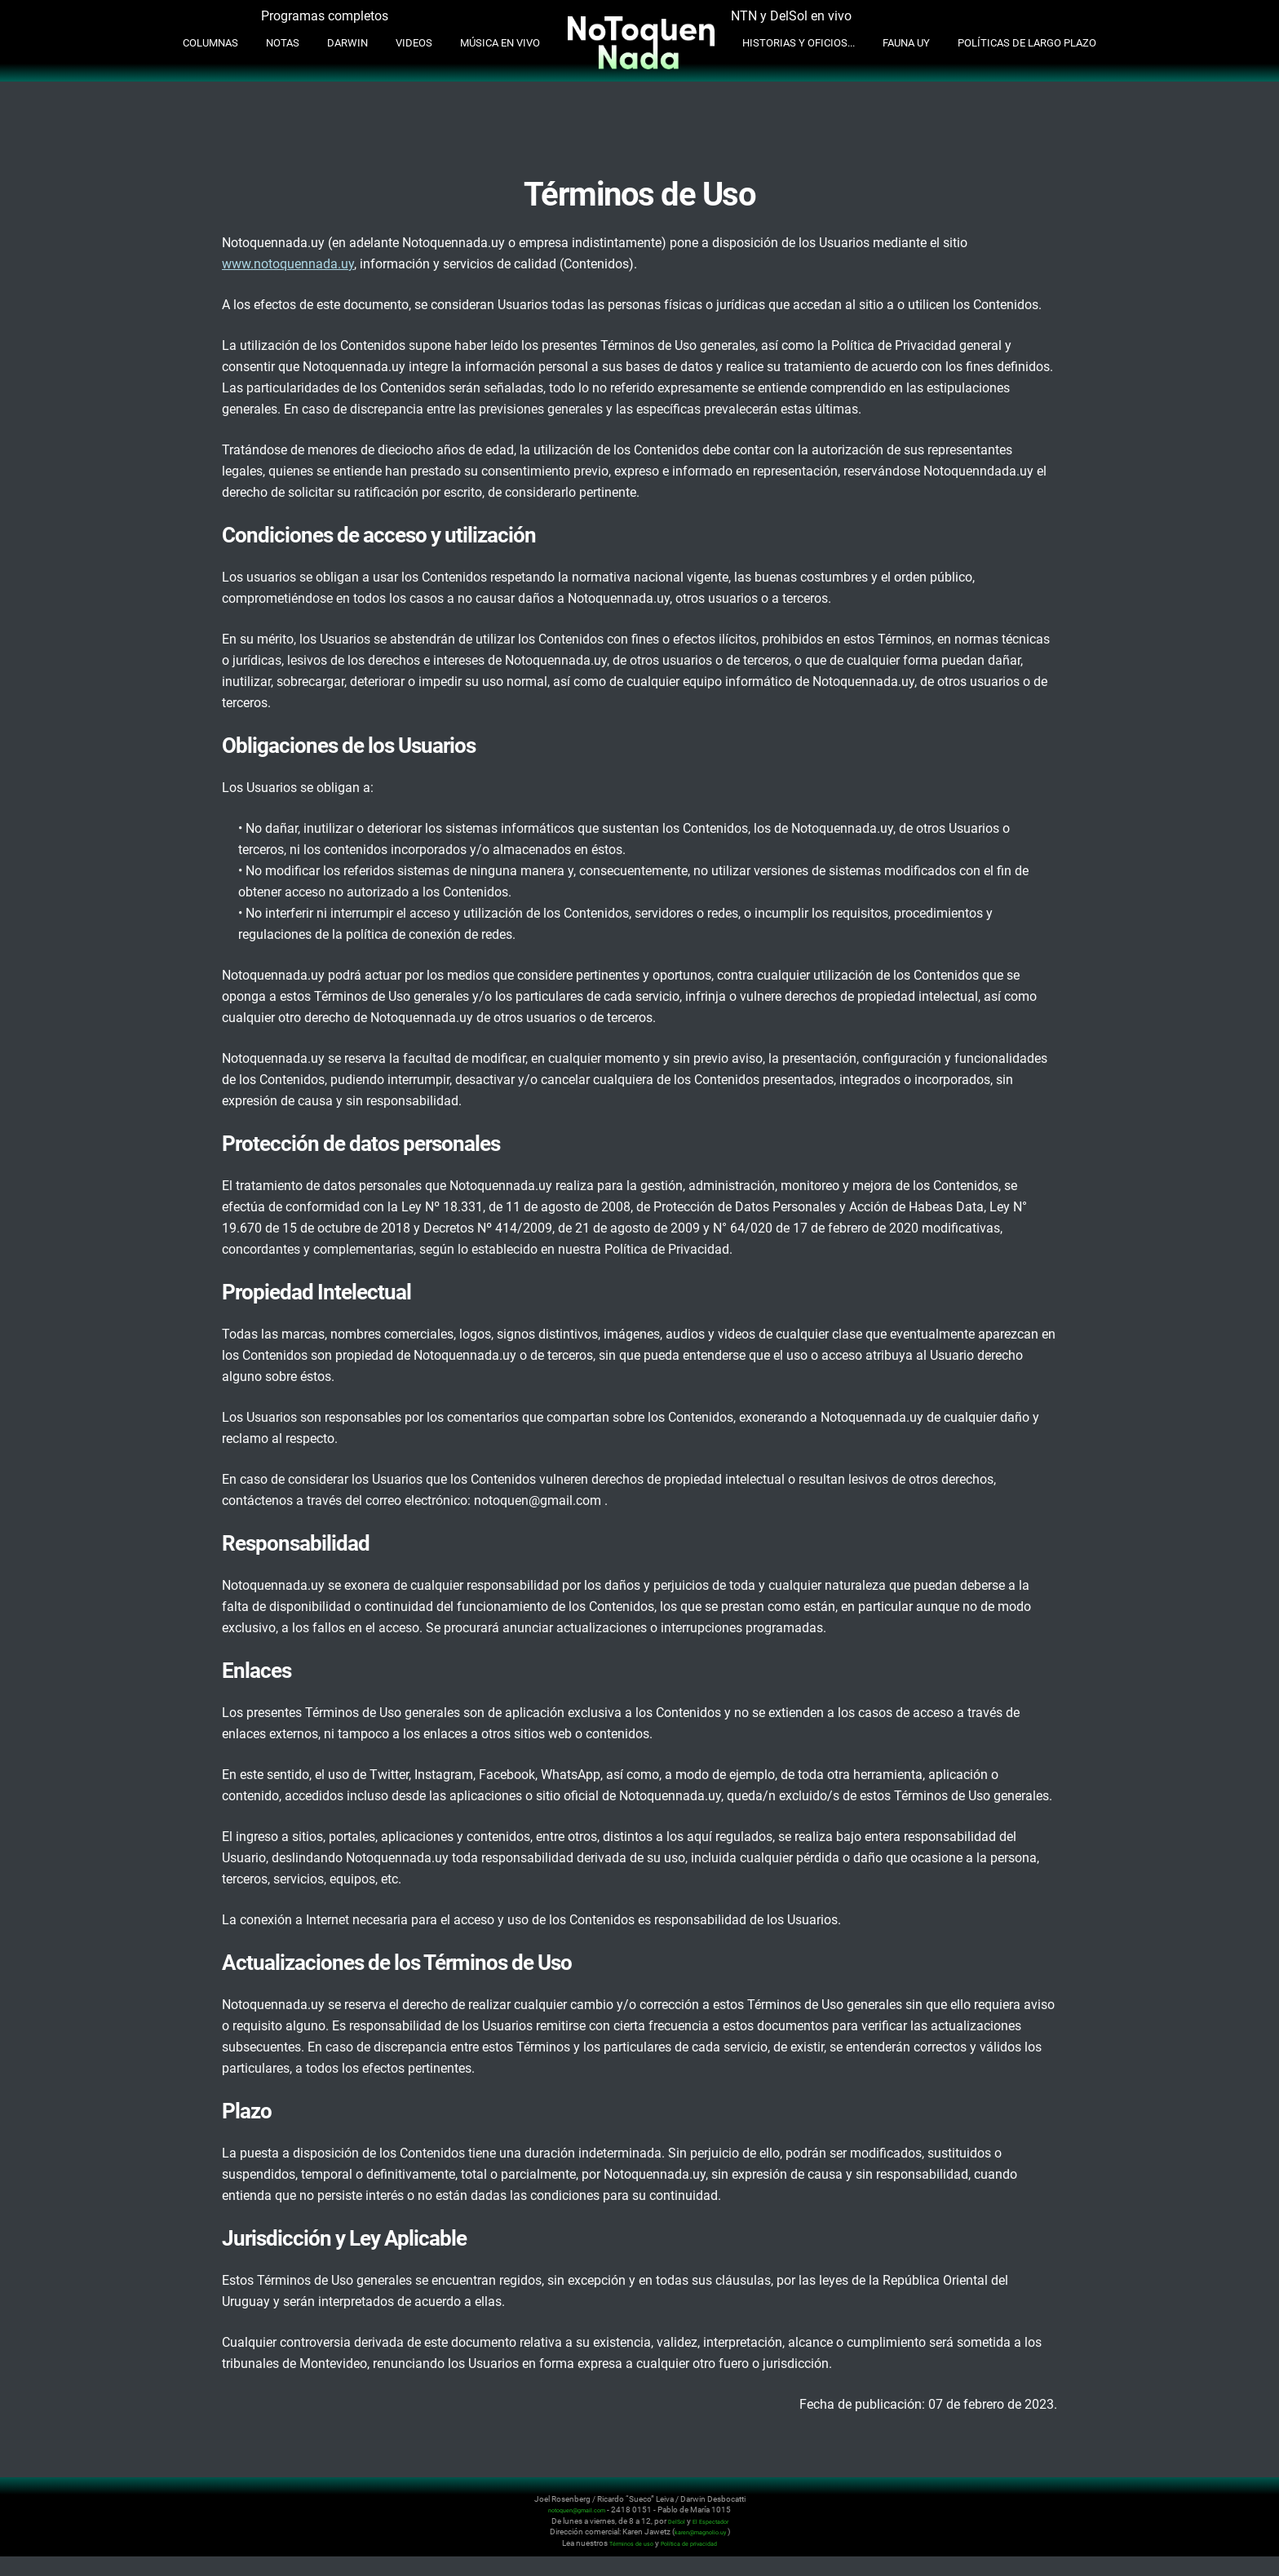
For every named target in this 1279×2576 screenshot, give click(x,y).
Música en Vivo (500, 43)
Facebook (1109, 2509)
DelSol (669, 2520)
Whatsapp (1129, 2509)
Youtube (1089, 2509)
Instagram (1070, 2509)
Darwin (347, 43)
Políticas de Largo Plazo (1027, 43)
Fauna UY (906, 43)
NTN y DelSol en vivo (791, 16)
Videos (414, 43)
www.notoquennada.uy (288, 264)
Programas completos (324, 16)
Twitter (1050, 2509)
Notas (282, 43)
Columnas (210, 43)
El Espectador (712, 2520)
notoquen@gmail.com (576, 2509)
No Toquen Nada (199, 2518)
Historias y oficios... (798, 43)
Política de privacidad (697, 2542)
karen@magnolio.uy (700, 2531)
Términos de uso (622, 2542)
